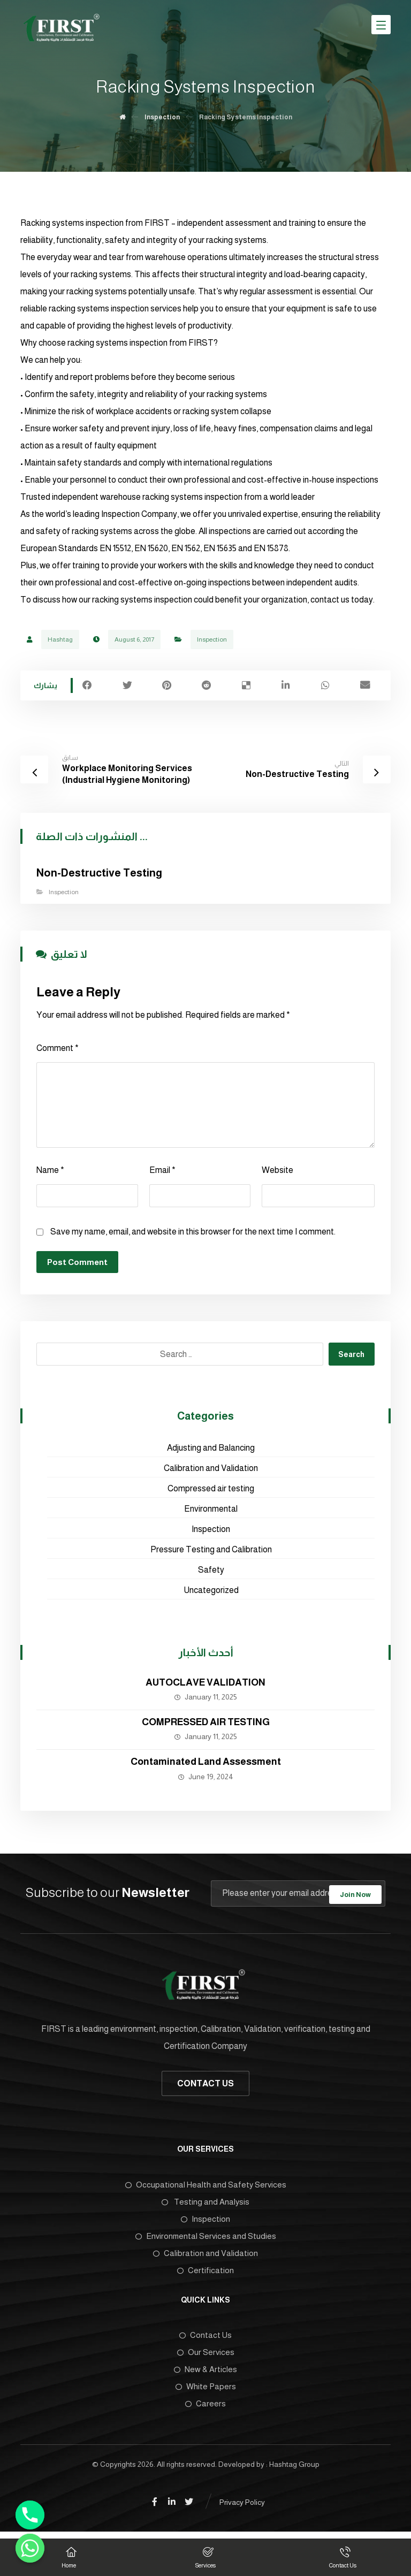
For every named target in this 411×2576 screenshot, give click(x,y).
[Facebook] (154, 2507)
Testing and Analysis (205, 2205)
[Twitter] (188, 2507)
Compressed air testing (211, 1491)
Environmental (211, 1511)
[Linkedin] (171, 2507)
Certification (205, 2273)
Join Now (355, 1897)
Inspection (212, 640)
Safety (211, 1572)
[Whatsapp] (30, 2548)
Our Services (205, 2356)
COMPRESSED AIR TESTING (206, 1725)
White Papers (206, 2390)
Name (50, 1173)
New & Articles (205, 2373)
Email (162, 1173)
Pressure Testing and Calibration (211, 1552)
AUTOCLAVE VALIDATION (205, 1685)
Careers (205, 2407)
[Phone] (30, 2515)
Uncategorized (211, 1593)
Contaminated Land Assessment (206, 1764)
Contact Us (205, 2339)
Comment (57, 1051)
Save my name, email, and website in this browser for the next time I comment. (193, 1234)
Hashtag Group (294, 2469)
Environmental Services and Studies (205, 2239)
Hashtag (60, 640)
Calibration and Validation (211, 1471)
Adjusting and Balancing (211, 1450)
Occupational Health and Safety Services (205, 2188)
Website (277, 1173)
